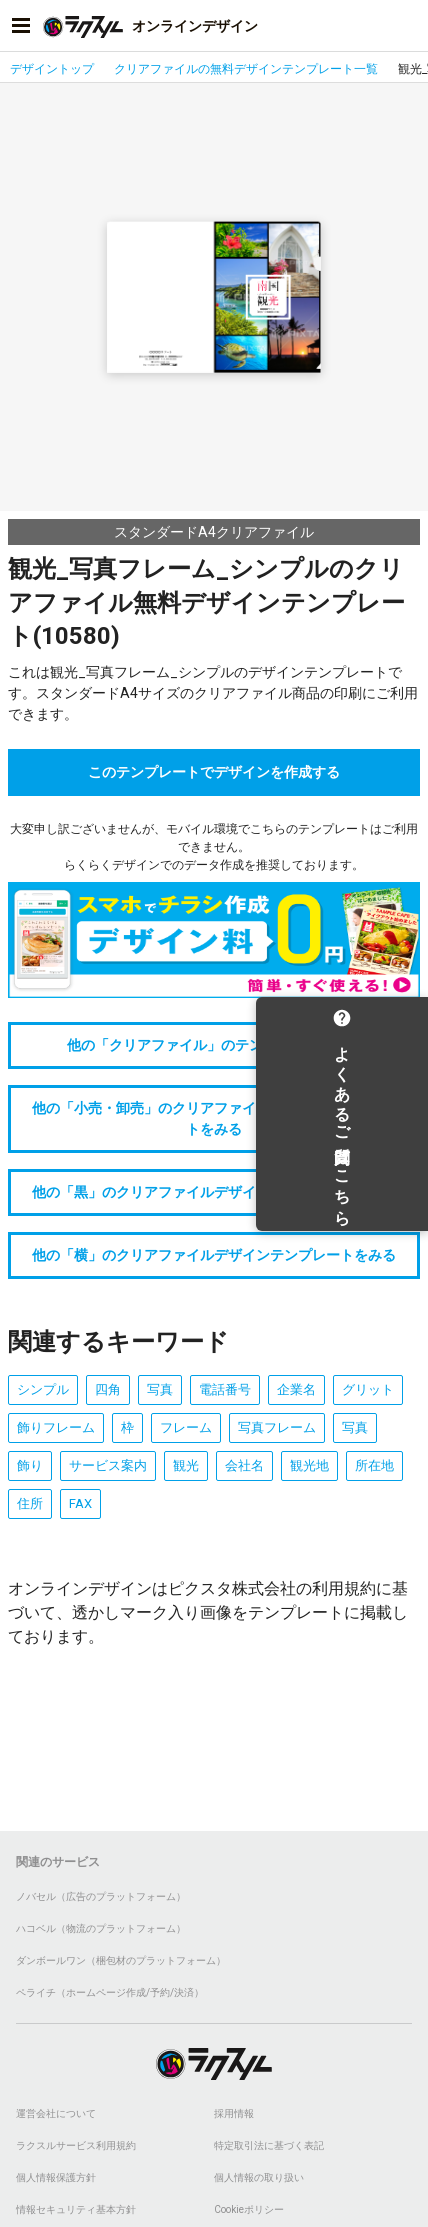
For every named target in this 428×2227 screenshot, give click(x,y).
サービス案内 (108, 1465)
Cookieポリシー (249, 2209)
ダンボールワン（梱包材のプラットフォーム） (121, 1960)
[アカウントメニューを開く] (407, 26)
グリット (368, 1389)
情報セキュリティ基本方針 (76, 2209)
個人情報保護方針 (56, 2177)
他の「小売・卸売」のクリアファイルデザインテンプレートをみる (214, 1118)
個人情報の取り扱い (259, 2177)
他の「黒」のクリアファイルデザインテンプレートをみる (214, 1192)
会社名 (244, 1465)
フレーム (186, 1427)
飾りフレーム (56, 1427)
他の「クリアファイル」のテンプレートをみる (214, 1045)
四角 (108, 1389)
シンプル (43, 1389)
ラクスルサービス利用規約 (76, 2145)
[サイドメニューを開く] (21, 26)
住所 (30, 1503)
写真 (160, 1389)
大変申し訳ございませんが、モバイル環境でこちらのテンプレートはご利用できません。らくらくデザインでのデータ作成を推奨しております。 (214, 847)
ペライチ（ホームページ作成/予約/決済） (110, 1992)
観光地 (309, 1465)
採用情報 (234, 2113)
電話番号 (225, 1389)
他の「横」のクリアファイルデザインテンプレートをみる (214, 1255)
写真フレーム (277, 1427)
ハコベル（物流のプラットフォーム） (101, 1928)
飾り (30, 1465)
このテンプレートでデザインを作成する (214, 772)
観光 (186, 1465)
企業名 (296, 1389)
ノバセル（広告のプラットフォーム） (101, 1896)
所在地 (374, 1465)
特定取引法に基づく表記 (269, 2145)
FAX (80, 1503)
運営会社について (56, 2113)
